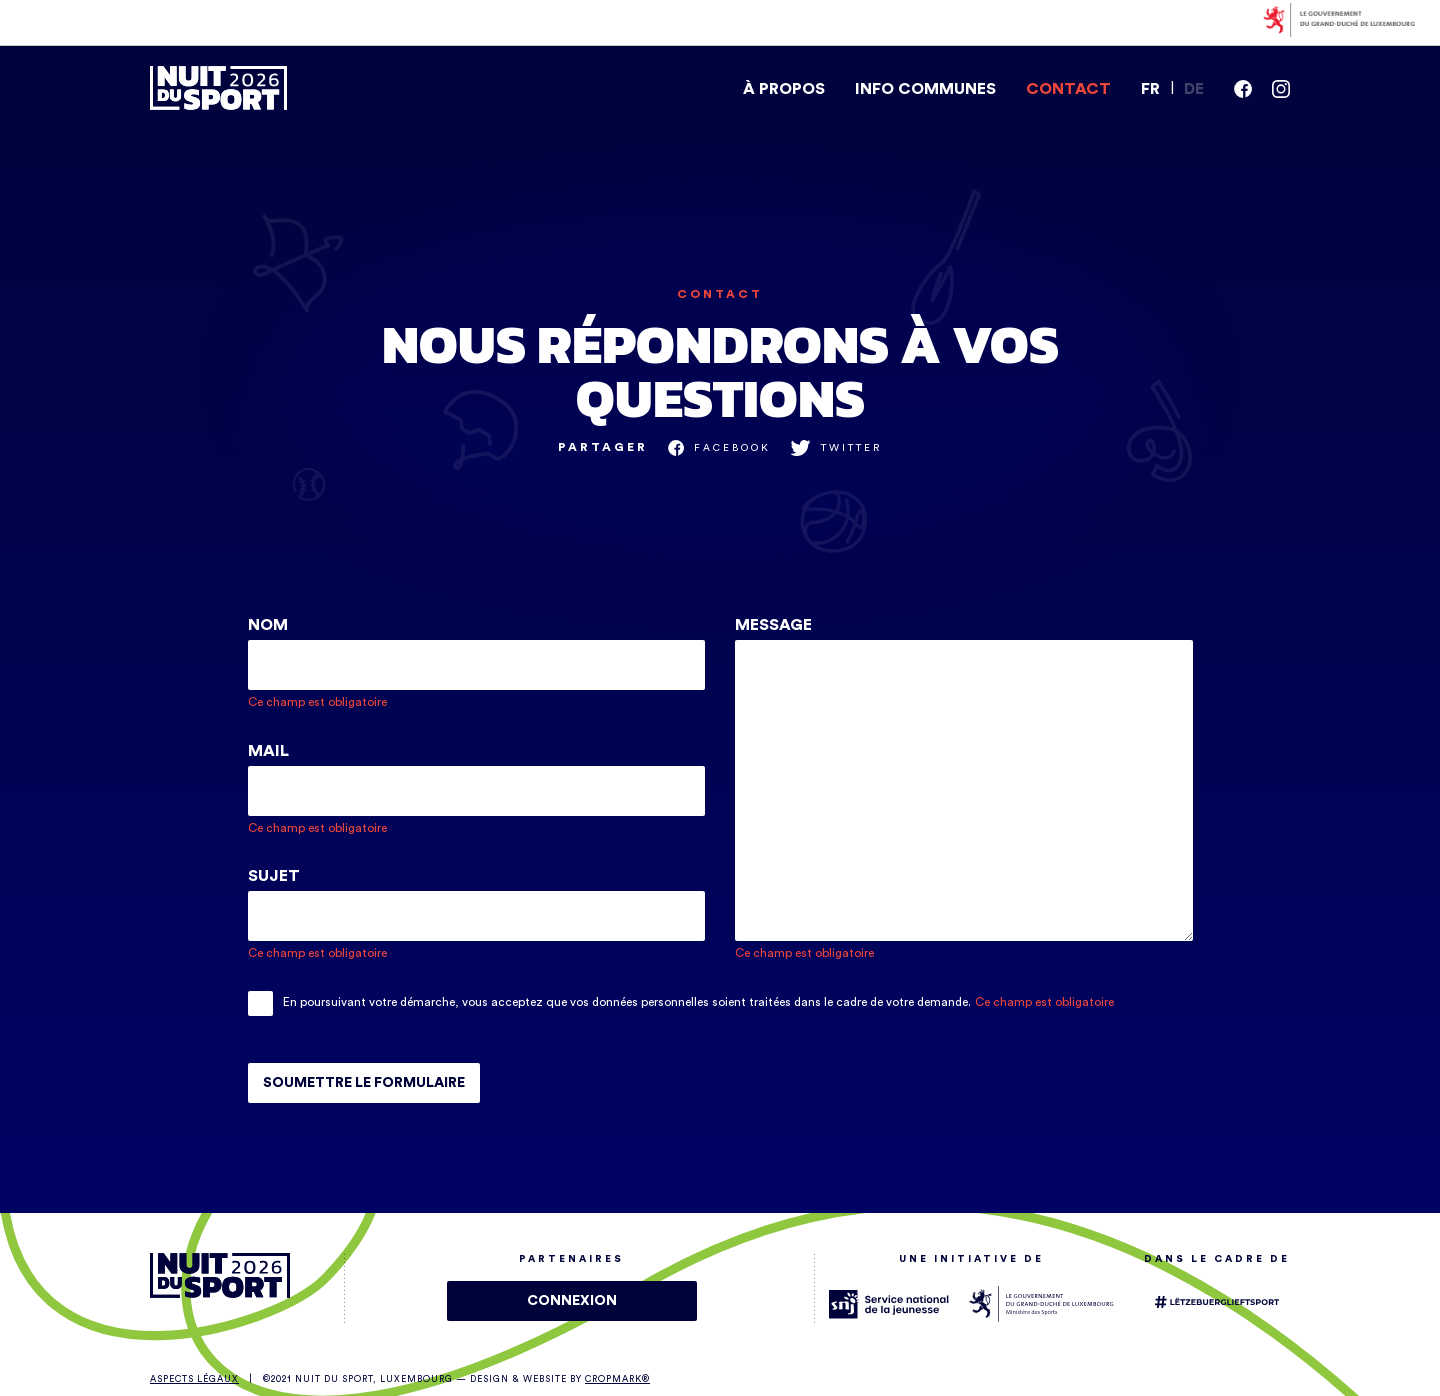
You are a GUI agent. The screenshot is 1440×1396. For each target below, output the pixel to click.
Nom (268, 625)
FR (1150, 89)
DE (1194, 89)
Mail (268, 751)
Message (773, 625)
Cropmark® (617, 1379)
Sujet (274, 876)
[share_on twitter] (836, 448)
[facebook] (1243, 89)
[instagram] (1281, 89)
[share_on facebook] (719, 448)
